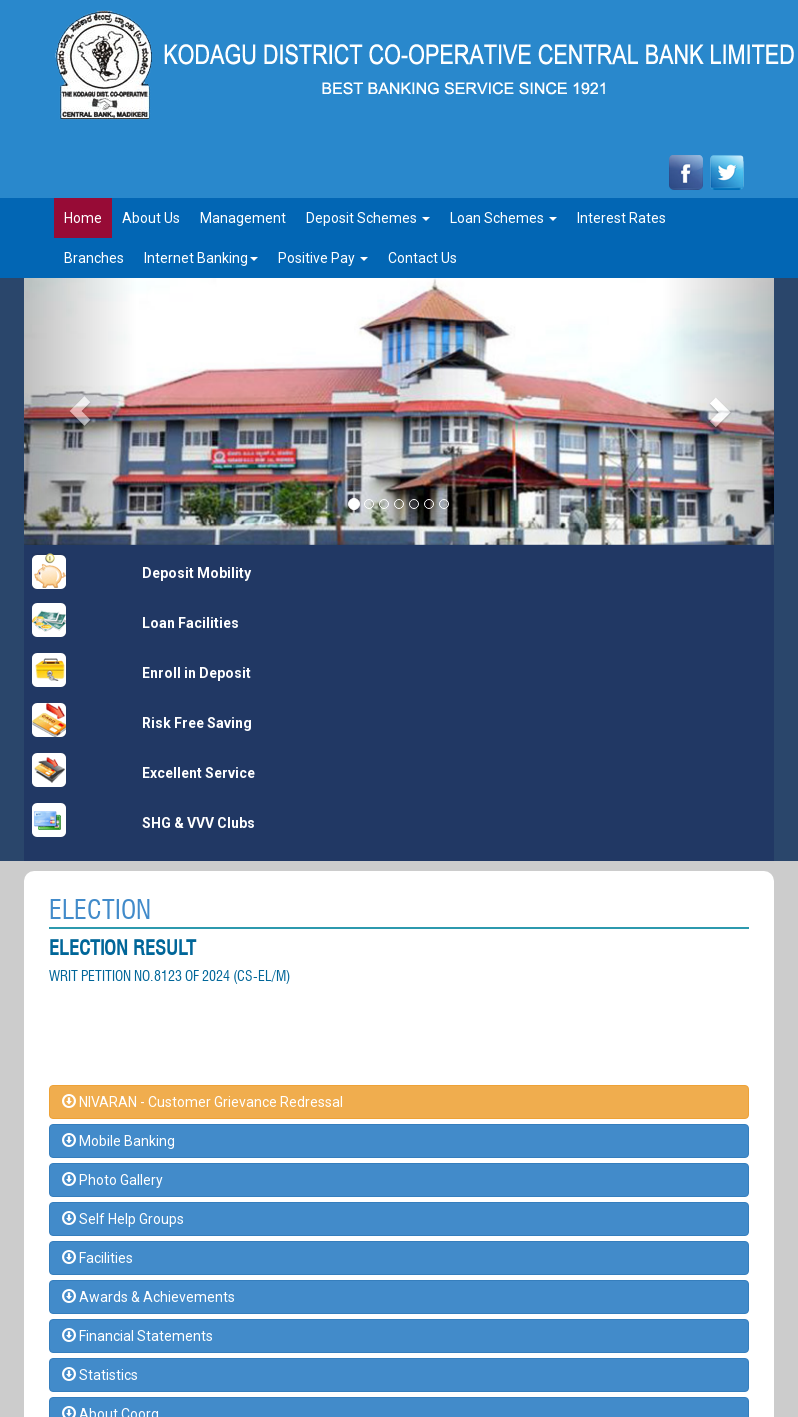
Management (243, 218)
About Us (151, 218)
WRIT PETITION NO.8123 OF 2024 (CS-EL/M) (169, 976)
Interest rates (621, 218)
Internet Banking (201, 258)
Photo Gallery (112, 1180)
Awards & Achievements (148, 1297)
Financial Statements (137, 1336)
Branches (94, 258)
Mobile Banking (118, 1141)
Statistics (100, 1375)
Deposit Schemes (368, 218)
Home (83, 218)
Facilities (97, 1258)
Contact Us (422, 258)
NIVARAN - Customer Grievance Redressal (202, 1102)
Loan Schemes (503, 218)
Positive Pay (323, 258)
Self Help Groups (123, 1219)
